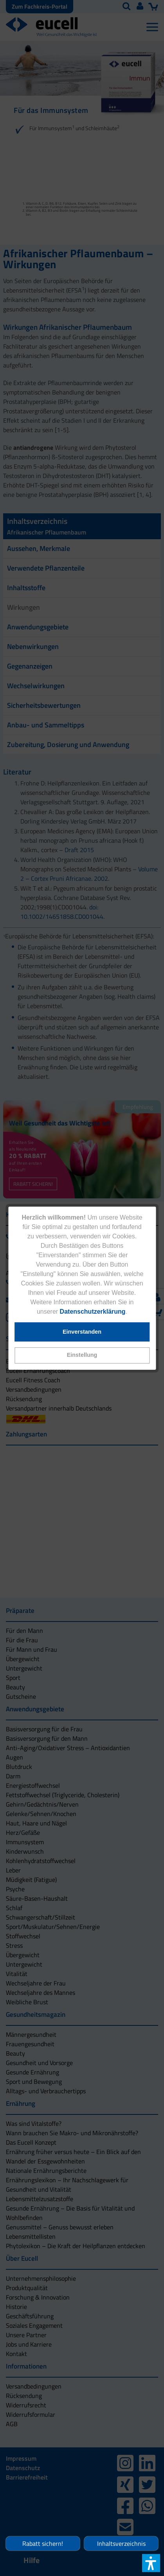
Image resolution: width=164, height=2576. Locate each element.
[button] (82, 1355)
